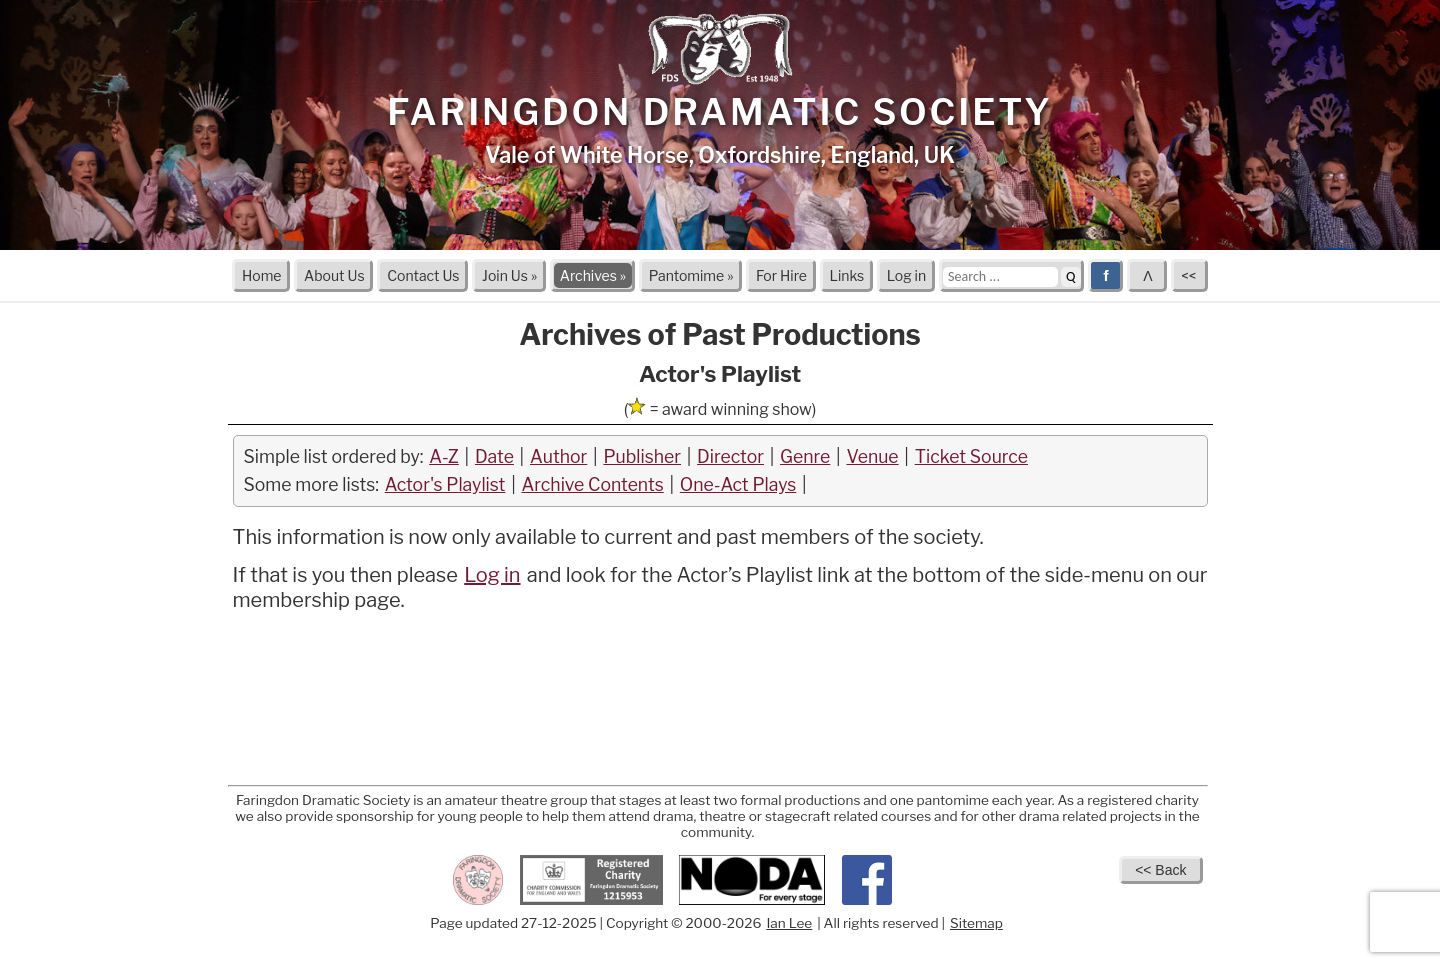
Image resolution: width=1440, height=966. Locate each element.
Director (730, 456)
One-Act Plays (738, 484)
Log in (906, 275)
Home (262, 275)
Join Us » (509, 275)
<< (1190, 275)
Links (847, 275)
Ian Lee (789, 923)
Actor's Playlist (445, 484)
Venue (872, 456)
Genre (805, 456)
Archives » (593, 275)
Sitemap (976, 923)
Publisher (642, 456)
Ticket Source (971, 456)
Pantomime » (691, 275)
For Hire (781, 275)
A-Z (444, 456)
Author (558, 456)
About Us (334, 275)
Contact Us (423, 275)
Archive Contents (593, 484)
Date (494, 456)
